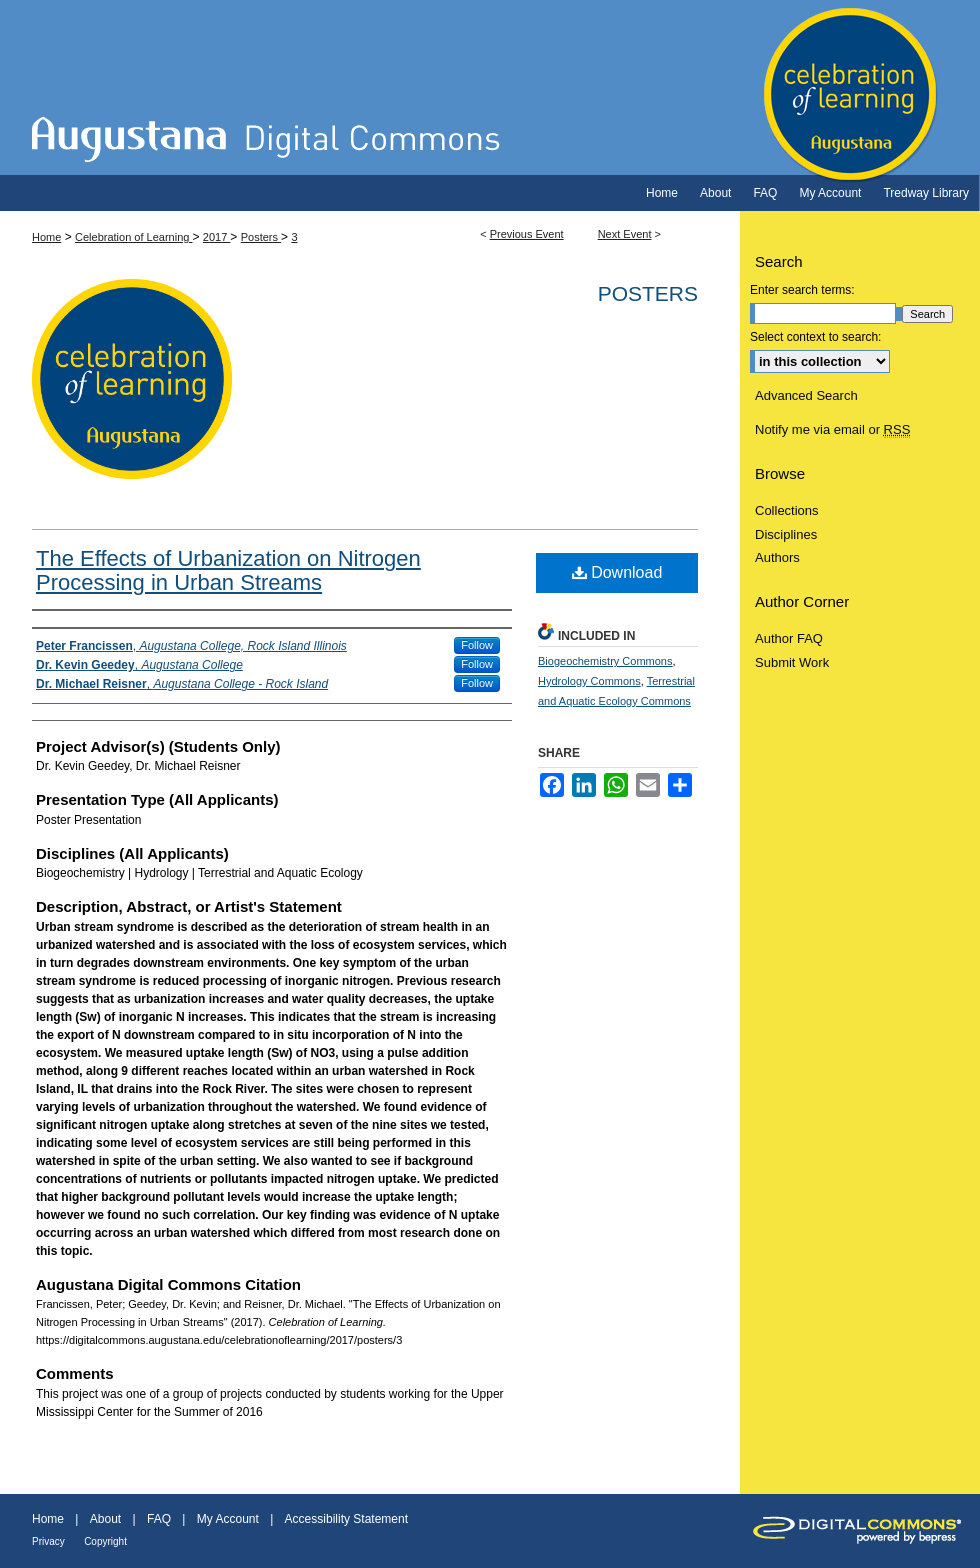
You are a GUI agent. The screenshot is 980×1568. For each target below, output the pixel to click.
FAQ (159, 1519)
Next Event (625, 234)
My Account (228, 1519)
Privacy (48, 1541)
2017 (217, 237)
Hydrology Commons (589, 681)
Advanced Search (806, 395)
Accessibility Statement (346, 1519)
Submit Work (792, 662)
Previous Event (527, 234)
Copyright (105, 1541)
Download (617, 572)
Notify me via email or (832, 430)
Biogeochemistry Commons (605, 661)
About (105, 1519)
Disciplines (786, 534)
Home (46, 237)
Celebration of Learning (490, 87)
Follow (477, 645)
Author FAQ (789, 638)
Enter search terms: (802, 290)
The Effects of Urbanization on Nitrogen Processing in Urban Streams (228, 570)
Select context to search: (815, 337)
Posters (261, 237)
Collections (787, 510)
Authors (777, 557)
